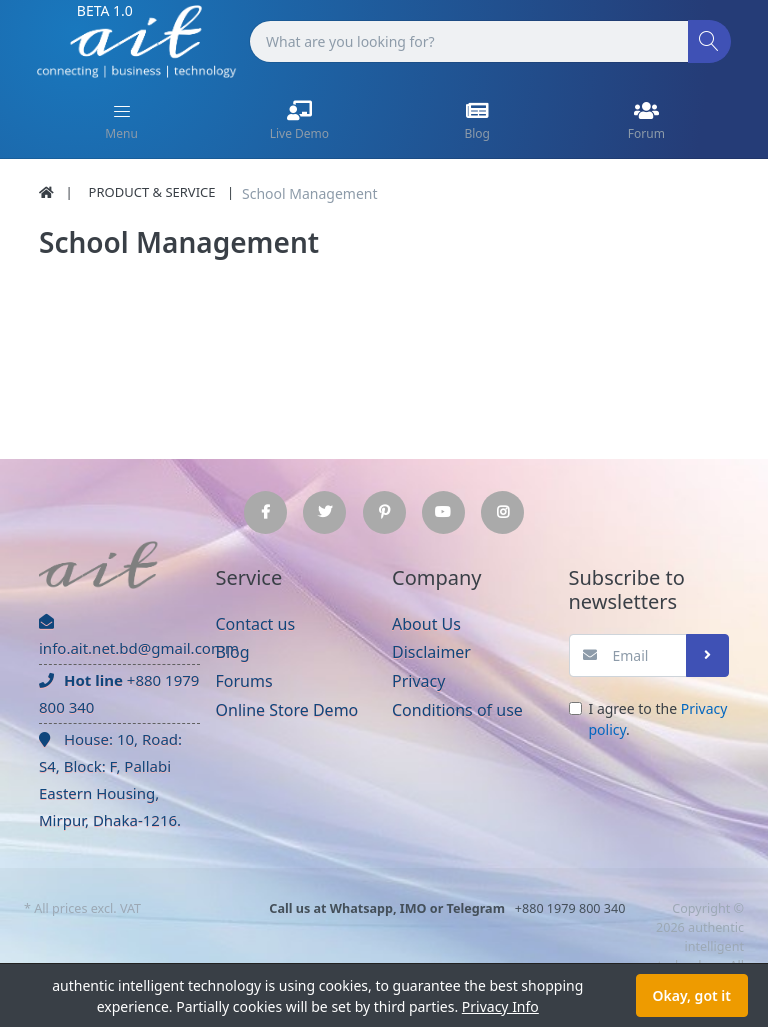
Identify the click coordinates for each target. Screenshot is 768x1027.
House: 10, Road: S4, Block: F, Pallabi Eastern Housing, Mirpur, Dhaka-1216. (110, 779)
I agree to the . (658, 719)
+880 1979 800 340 (119, 693)
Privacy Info (500, 1006)
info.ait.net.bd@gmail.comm (119, 636)
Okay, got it (692, 995)
